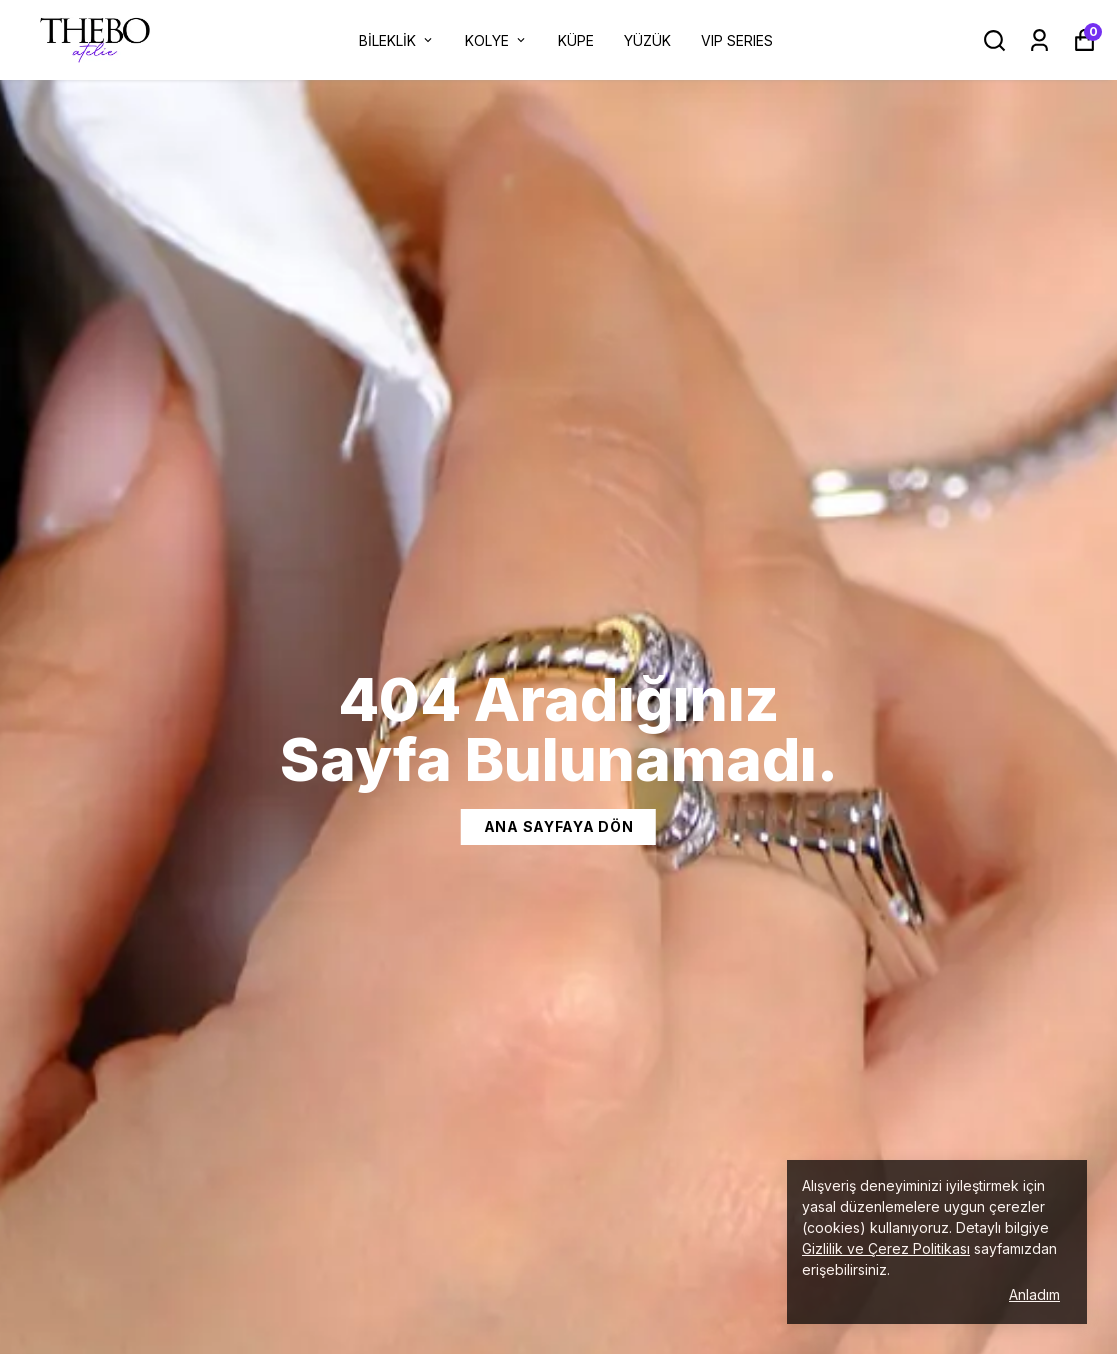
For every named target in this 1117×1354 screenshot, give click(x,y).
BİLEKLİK (397, 40)
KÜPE (576, 40)
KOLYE (496, 40)
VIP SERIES (737, 40)
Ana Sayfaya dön (559, 826)
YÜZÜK (647, 40)
